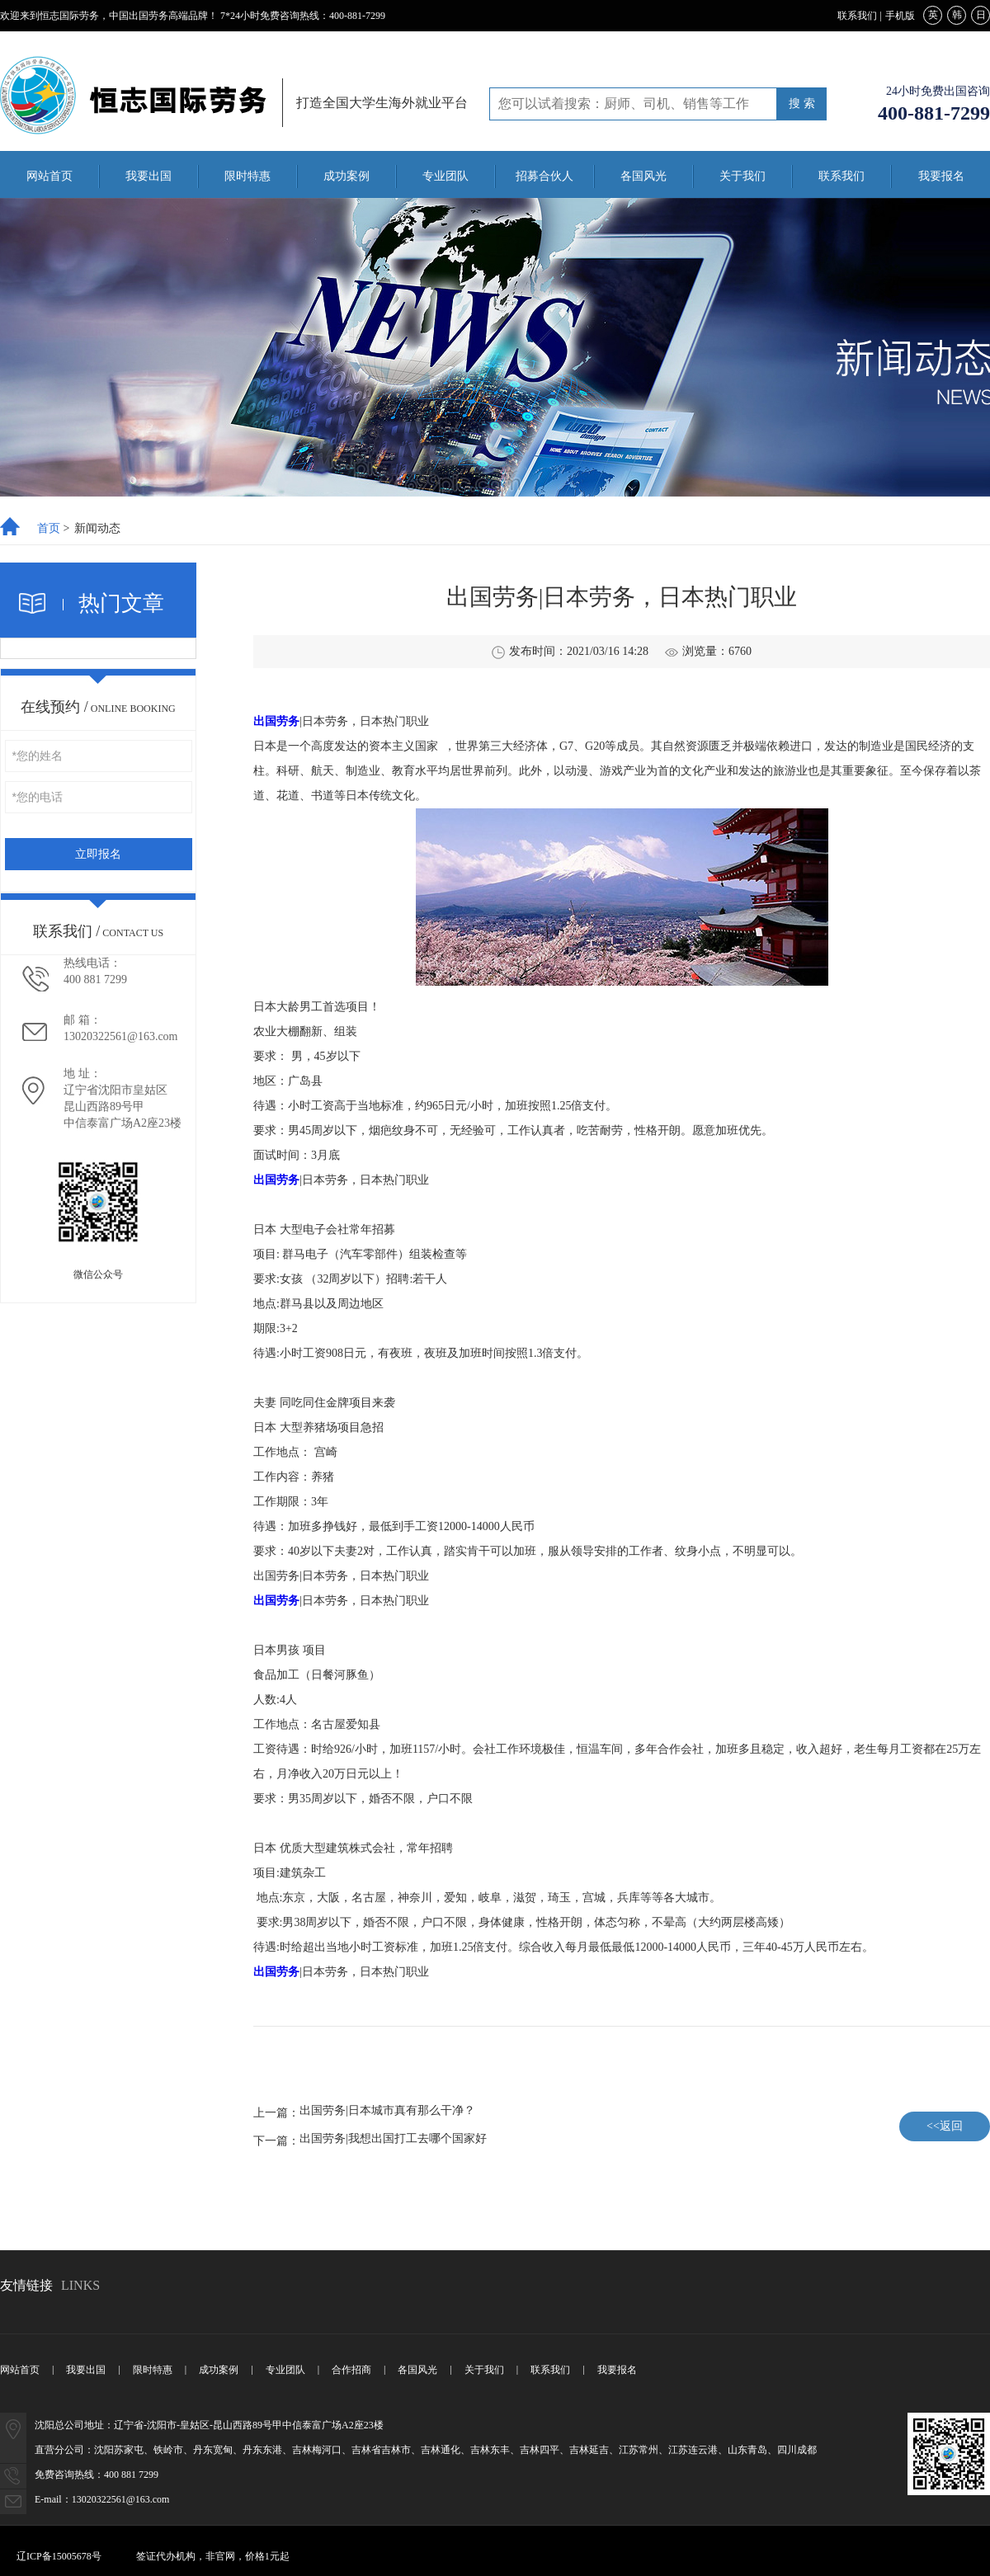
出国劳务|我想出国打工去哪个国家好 (393, 2139)
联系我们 (857, 15)
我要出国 (148, 176)
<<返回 (944, 2126)
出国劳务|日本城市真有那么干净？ (387, 2111)
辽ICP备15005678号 (58, 2556)
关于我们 (742, 176)
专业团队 (445, 176)
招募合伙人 (544, 176)
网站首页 (49, 176)
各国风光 (643, 176)
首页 (48, 529)
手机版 (900, 15)
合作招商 (351, 2370)
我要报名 (941, 176)
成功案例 (346, 176)
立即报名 (98, 854)
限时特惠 (247, 176)
